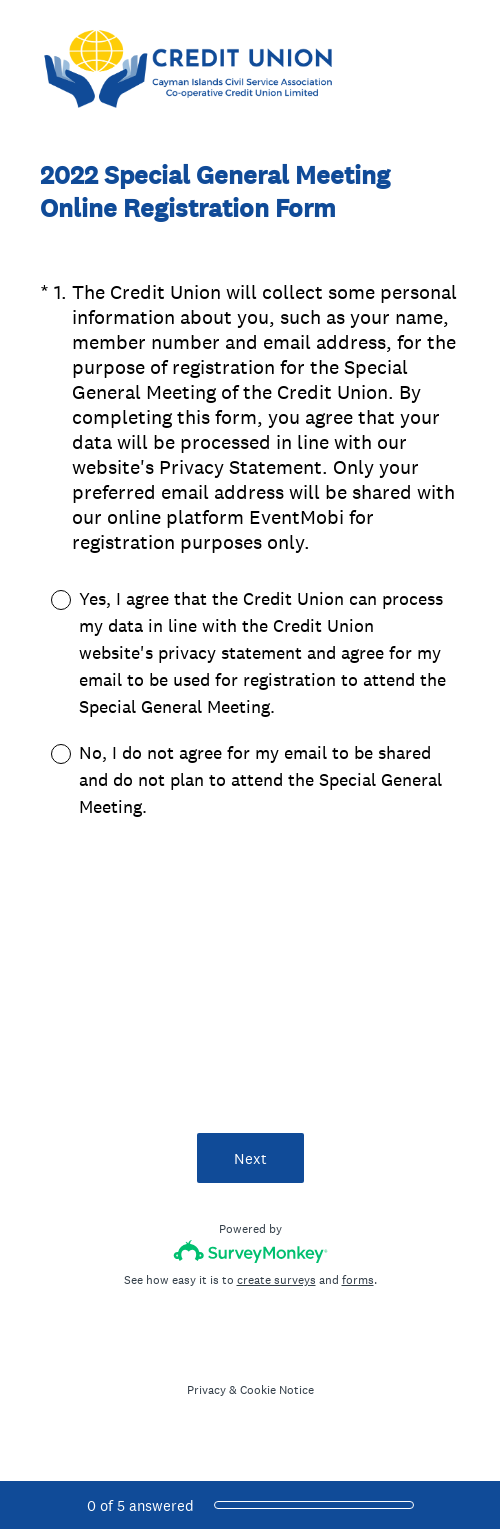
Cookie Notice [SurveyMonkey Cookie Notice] (277, 1390)
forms (358, 1280)
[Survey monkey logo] (250, 1251)
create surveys (276, 1280)
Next (250, 1158)
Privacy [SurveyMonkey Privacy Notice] (206, 1390)
